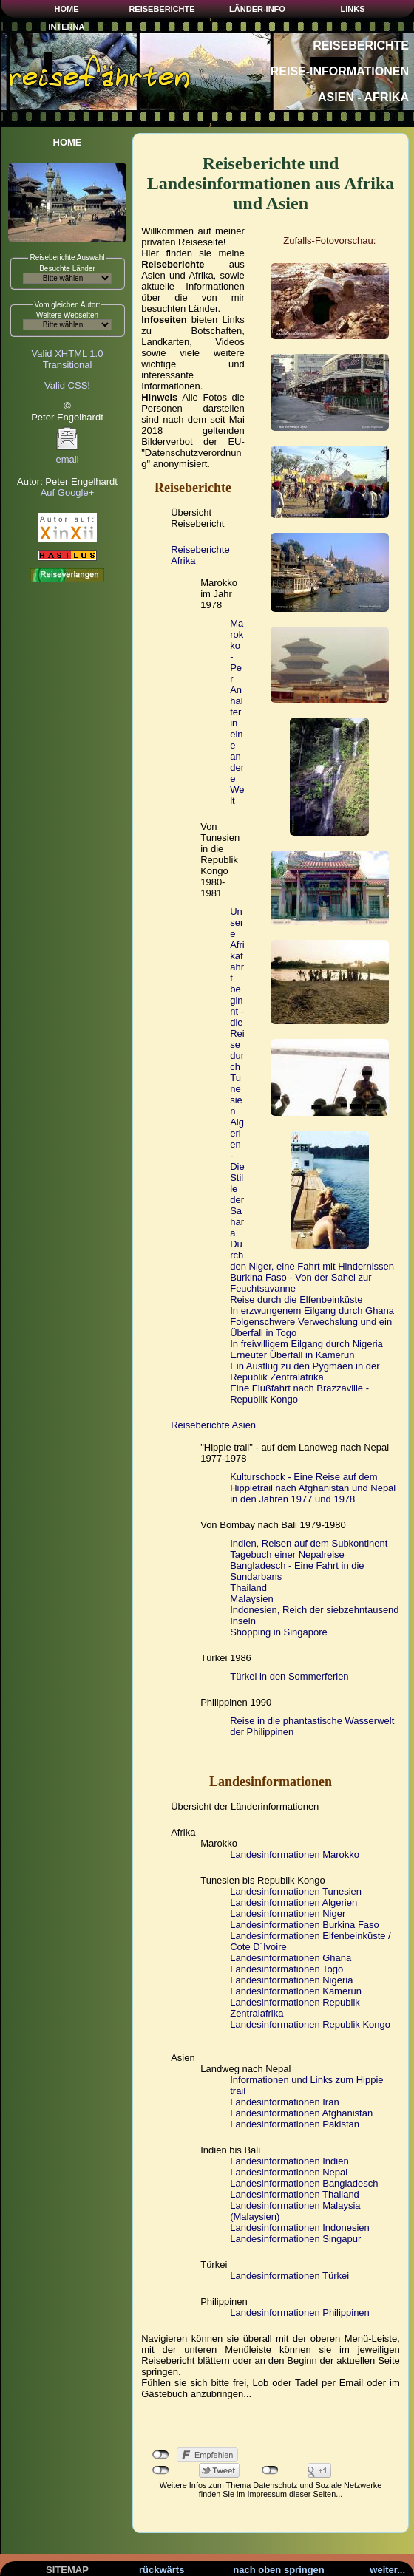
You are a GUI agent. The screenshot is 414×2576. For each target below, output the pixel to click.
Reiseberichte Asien (213, 1425)
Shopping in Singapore (279, 1632)
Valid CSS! (67, 385)
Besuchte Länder (67, 269)
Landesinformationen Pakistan (294, 2124)
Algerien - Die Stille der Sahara (237, 1177)
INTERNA (67, 26)
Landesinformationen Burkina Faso (304, 1924)
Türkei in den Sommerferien (289, 1676)
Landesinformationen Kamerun (296, 1991)
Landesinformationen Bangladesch (304, 2183)
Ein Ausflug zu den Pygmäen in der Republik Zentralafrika (304, 1371)
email (67, 455)
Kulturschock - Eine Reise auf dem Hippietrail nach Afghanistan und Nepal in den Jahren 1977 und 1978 (313, 1488)
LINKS (353, 8)
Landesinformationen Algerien (293, 1902)
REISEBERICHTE (161, 8)
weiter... (387, 2569)
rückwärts (161, 2569)
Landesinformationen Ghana (290, 1957)
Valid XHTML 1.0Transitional (68, 359)
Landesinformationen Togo (286, 1968)
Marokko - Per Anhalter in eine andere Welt (237, 712)
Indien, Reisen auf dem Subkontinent (308, 1543)
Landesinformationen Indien (289, 2161)
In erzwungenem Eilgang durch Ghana (312, 1310)
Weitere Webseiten (67, 315)
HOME (67, 8)
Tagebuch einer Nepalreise (287, 1554)
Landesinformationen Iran (284, 2102)
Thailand (248, 1587)
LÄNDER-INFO (257, 8)
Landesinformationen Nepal (288, 2172)
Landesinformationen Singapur (295, 2238)
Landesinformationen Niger (287, 1913)
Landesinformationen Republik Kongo (310, 2024)
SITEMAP (67, 2569)
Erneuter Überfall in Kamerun (292, 1354)
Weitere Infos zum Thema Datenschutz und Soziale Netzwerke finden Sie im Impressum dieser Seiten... (271, 2489)
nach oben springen (279, 2569)
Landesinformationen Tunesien (296, 1891)
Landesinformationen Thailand (294, 2194)
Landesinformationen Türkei (289, 2275)
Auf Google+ (68, 492)
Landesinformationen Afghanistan (301, 2113)
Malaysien (252, 1598)
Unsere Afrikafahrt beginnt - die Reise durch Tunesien (237, 1011)
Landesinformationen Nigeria (291, 1980)
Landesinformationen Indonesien (300, 2227)
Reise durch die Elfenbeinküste (296, 1299)
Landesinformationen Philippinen (300, 2312)
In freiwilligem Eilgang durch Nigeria (306, 1343)
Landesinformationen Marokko (294, 1854)
